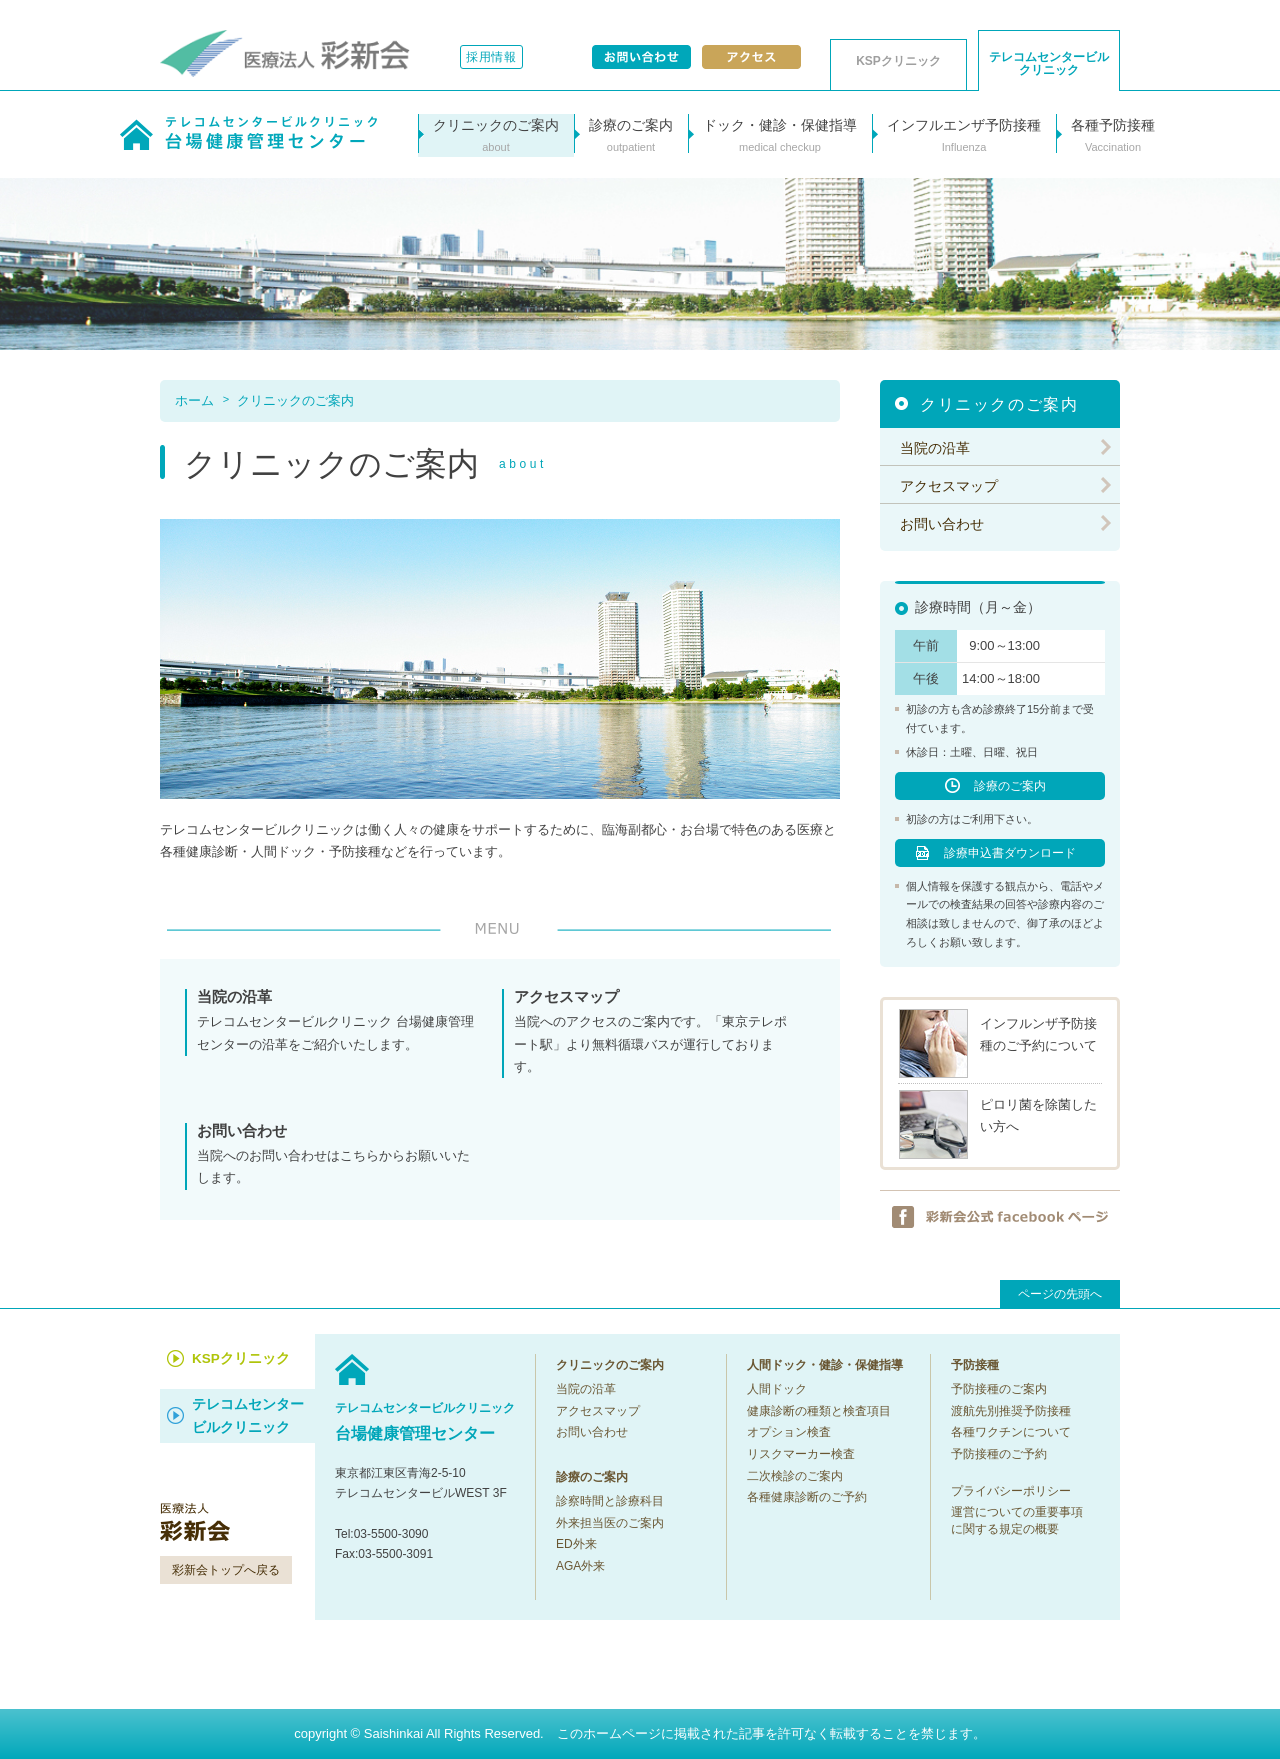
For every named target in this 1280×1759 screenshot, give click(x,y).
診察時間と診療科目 (610, 1501)
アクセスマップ (949, 486)
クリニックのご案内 (295, 400)
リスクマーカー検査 (801, 1454)
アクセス (751, 57)
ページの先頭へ (1060, 1294)
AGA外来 (580, 1566)
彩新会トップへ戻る (226, 1570)
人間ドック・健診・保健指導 (825, 1365)
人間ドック (777, 1389)
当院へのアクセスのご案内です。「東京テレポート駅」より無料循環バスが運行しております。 (654, 1031)
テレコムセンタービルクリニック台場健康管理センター (248, 133)
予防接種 (975, 1365)
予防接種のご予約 (999, 1454)
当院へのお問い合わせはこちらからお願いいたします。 (337, 1154)
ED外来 (576, 1544)
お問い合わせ (641, 57)
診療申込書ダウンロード (1010, 853)
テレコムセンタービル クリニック (1049, 63)
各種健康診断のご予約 (807, 1497)
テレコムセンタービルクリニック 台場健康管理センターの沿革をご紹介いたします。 (337, 1020)
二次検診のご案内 (795, 1476)
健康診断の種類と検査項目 (819, 1411)
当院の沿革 (935, 448)
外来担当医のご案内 (610, 1523)
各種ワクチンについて (1011, 1432)
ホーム (194, 400)
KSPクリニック (898, 61)
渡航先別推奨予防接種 (1011, 1411)
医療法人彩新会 (285, 53)
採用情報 (491, 57)
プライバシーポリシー (1011, 1491)
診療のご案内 (1010, 786)
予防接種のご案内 (999, 1389)
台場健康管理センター (425, 1419)
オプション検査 (789, 1432)
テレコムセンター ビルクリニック (248, 1416)
